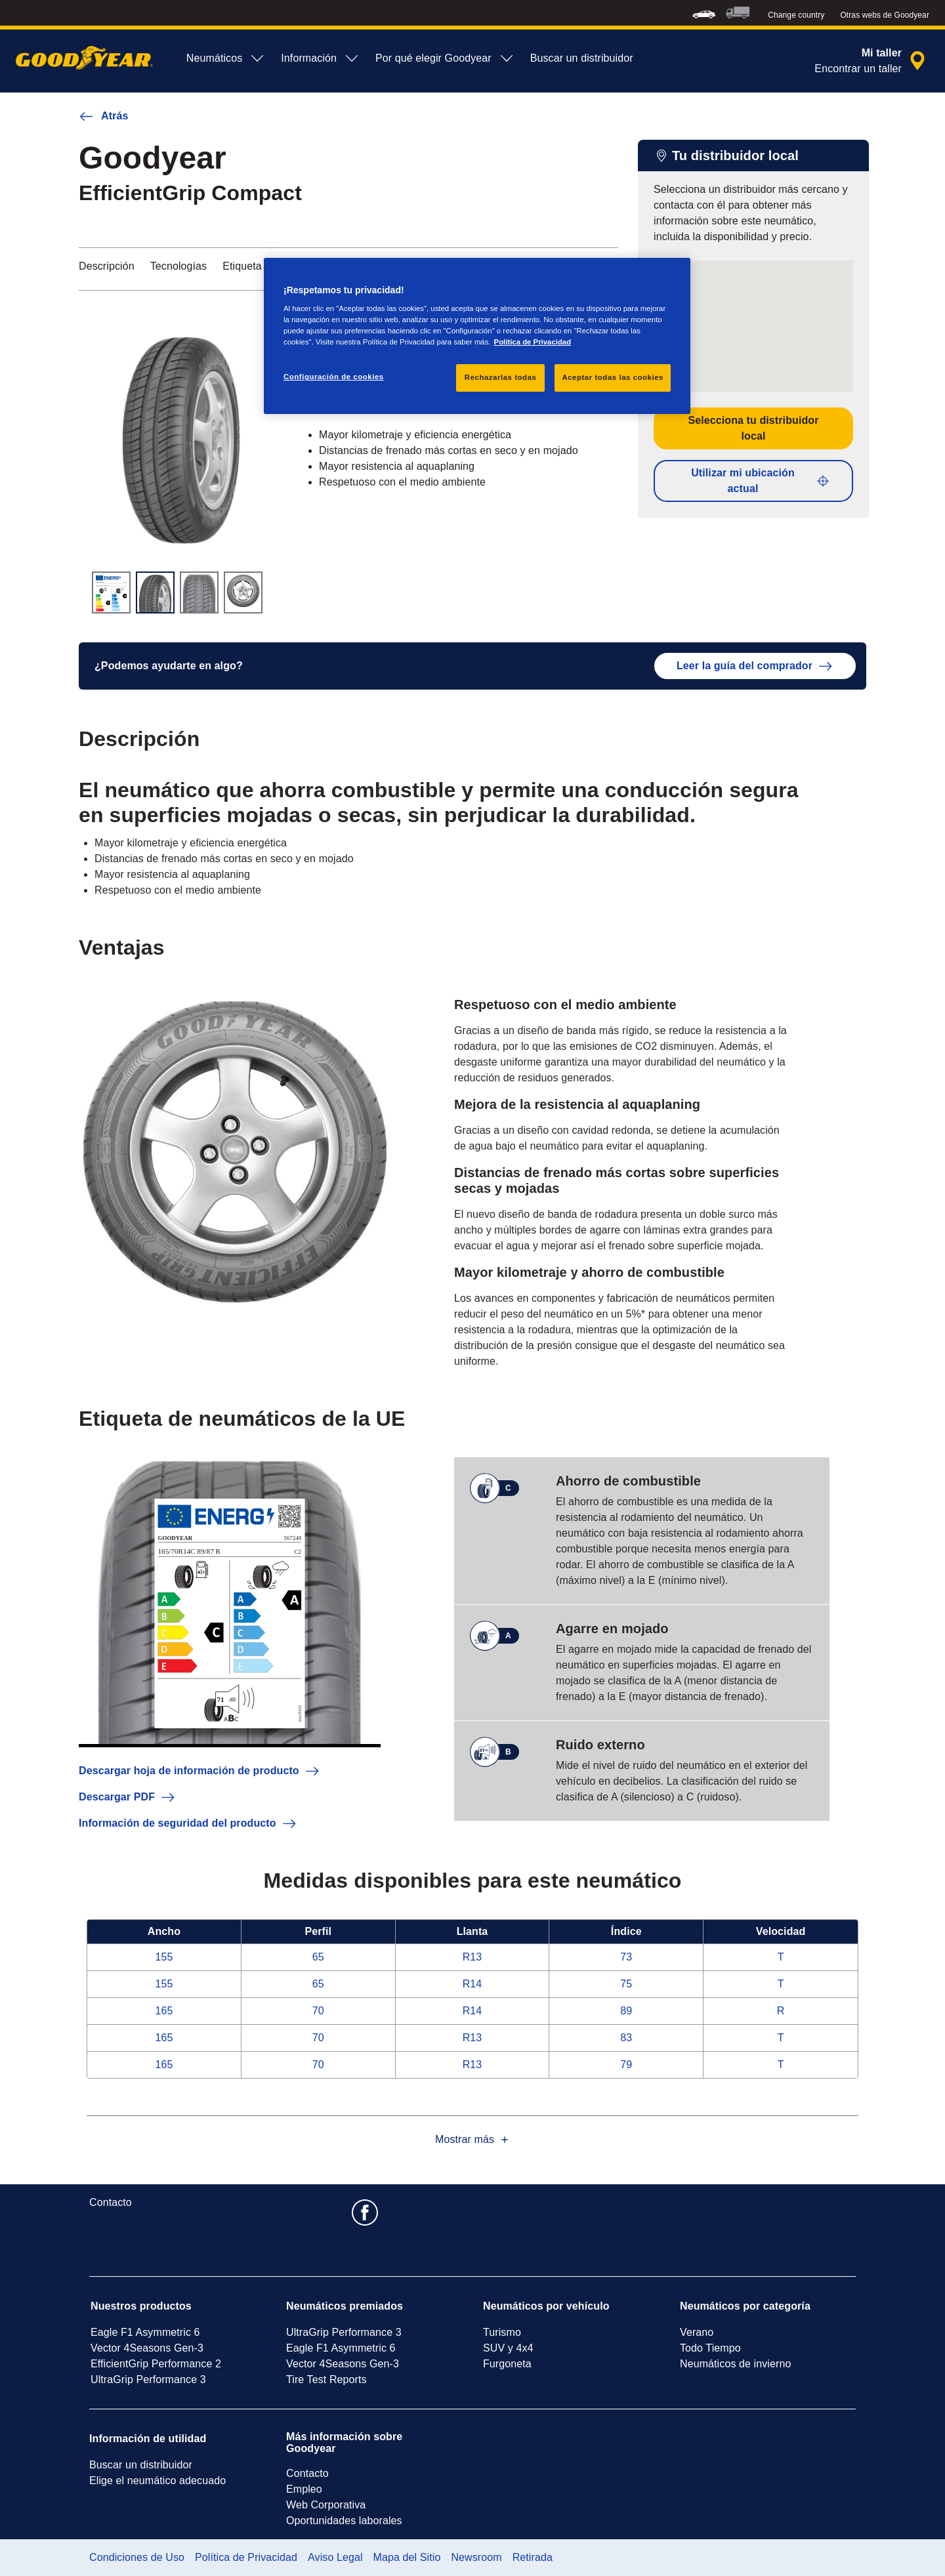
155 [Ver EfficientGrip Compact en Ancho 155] (164, 1957)
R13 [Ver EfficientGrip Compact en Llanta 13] (472, 1957)
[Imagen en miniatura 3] (199, 592)
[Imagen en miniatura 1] (111, 592)
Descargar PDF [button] (127, 1797)
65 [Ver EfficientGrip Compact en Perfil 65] (318, 1957)
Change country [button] (796, 15)
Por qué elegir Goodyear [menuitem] (444, 58)
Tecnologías (178, 266)
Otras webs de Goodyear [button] (884, 15)
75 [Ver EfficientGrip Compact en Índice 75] (626, 1983)
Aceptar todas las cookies (612, 377)
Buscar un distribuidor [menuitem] (581, 58)
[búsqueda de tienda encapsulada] (871, 61)
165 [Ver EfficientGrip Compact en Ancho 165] (164, 2010)
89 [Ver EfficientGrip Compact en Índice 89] (626, 2010)
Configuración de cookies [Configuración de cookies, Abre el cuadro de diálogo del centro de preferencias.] (334, 377)
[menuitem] (703, 13)
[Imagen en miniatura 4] (243, 592)
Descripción (107, 266)
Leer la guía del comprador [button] (755, 666)
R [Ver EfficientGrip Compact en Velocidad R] (781, 2010)
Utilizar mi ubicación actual (761, 480)
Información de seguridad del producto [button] (188, 1823)
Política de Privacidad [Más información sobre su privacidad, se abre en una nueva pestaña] (533, 342)
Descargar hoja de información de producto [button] (199, 1771)
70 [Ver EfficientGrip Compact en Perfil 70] (318, 2010)
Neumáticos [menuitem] (225, 58)
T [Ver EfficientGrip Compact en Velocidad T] (781, 1957)
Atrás (103, 116)
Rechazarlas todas (501, 377)
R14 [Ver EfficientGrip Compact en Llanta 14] (472, 1983)
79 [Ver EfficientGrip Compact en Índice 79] (626, 2064)
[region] (477, 336)
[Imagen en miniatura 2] (155, 592)
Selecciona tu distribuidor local (753, 428)
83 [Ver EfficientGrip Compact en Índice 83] (626, 2037)
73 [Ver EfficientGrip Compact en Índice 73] (626, 1957)
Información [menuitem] (320, 58)
